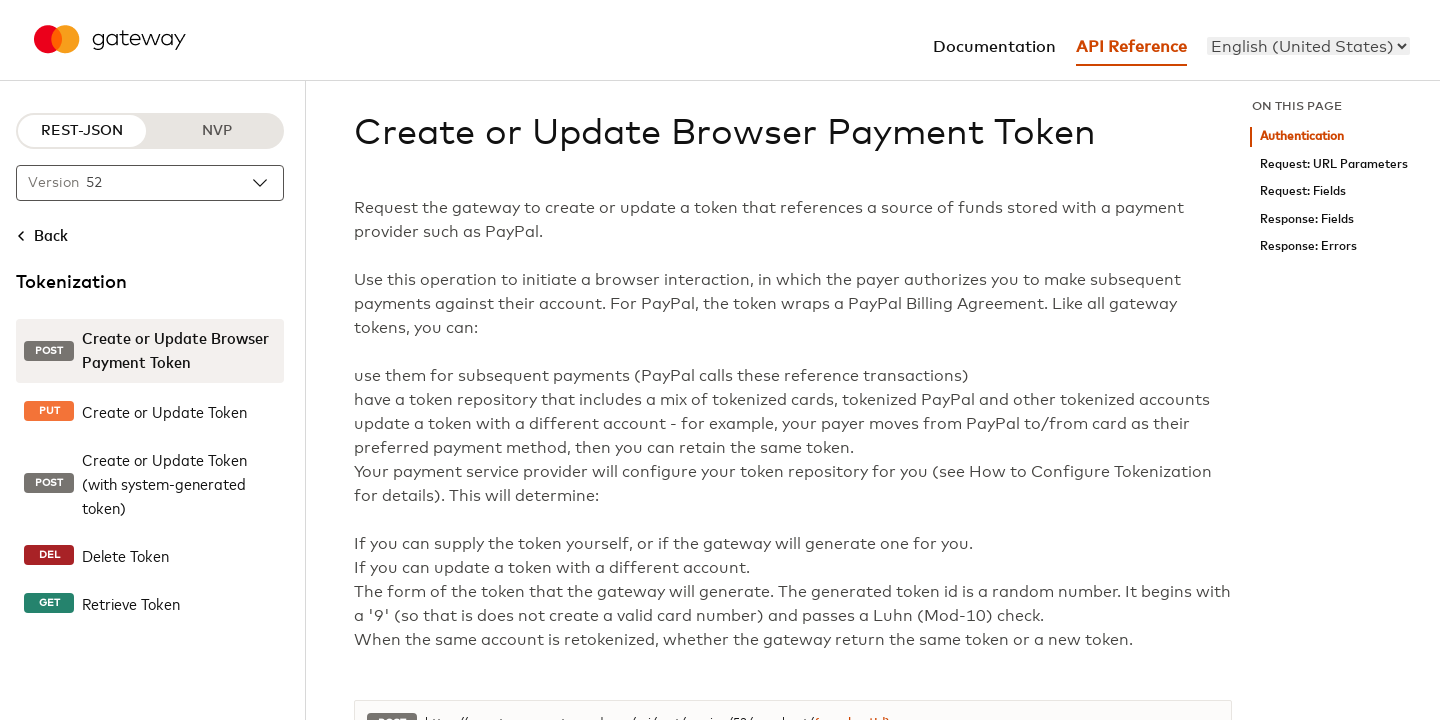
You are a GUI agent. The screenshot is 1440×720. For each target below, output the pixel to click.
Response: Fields (1307, 219)
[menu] (1308, 46)
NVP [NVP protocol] (217, 131)
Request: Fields (1303, 191)
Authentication (1302, 136)
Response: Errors (1308, 246)
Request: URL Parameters (1334, 164)
